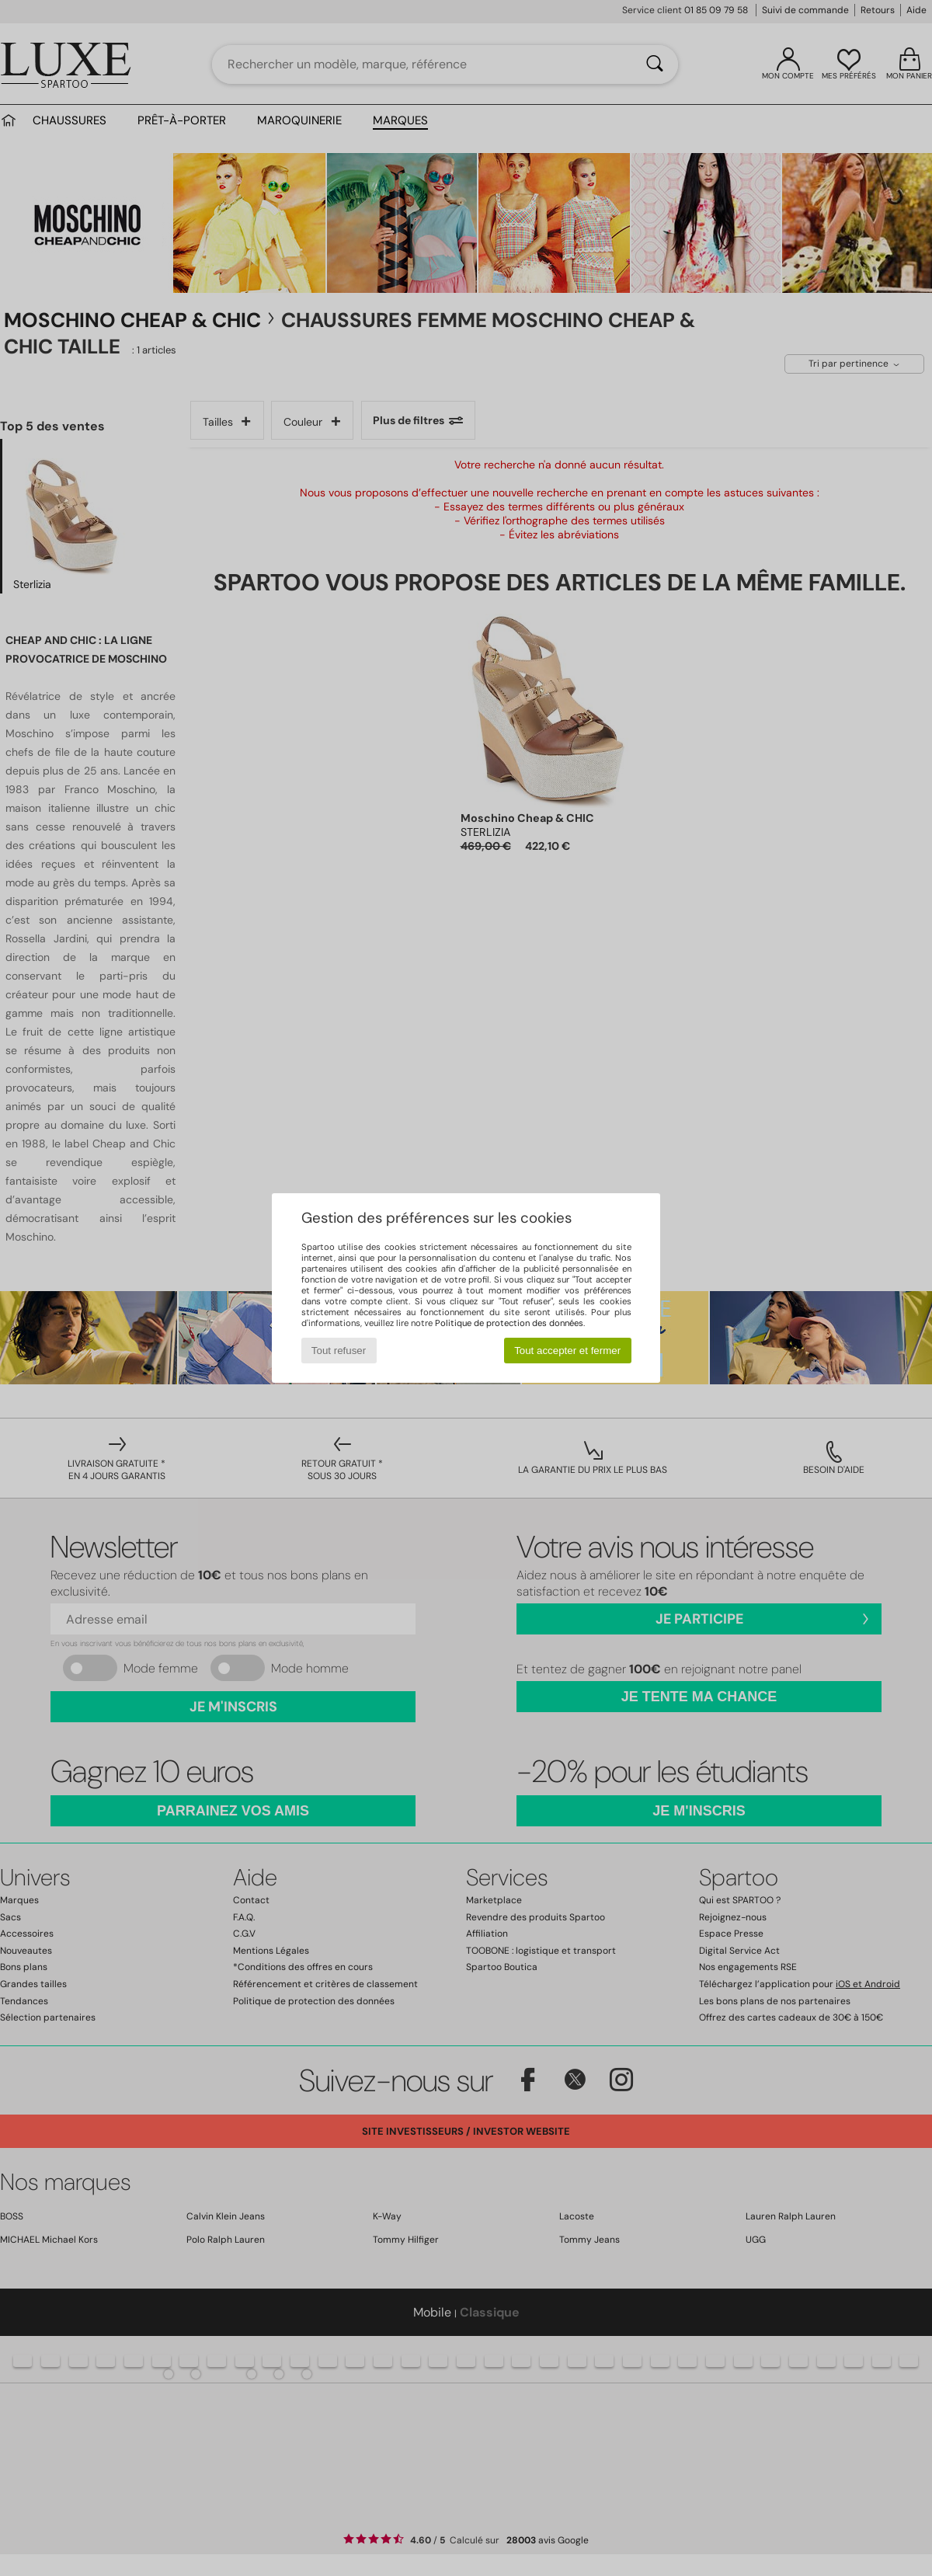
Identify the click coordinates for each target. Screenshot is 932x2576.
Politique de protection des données (509, 1323)
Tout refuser (338, 1350)
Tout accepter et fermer (567, 1350)
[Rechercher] (654, 64)
